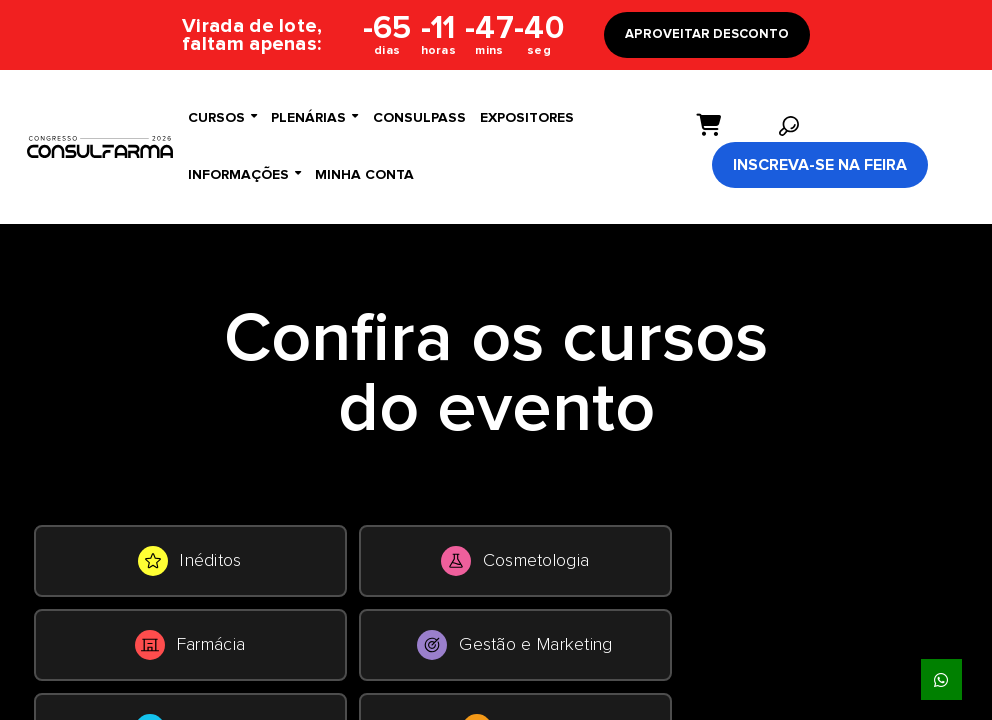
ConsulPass (419, 118)
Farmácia (190, 645)
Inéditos (189, 561)
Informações (244, 174)
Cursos (222, 117)
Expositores (527, 118)
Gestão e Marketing (514, 645)
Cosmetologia (515, 561)
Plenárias (314, 117)
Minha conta (364, 175)
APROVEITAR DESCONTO (707, 34)
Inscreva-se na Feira (820, 165)
